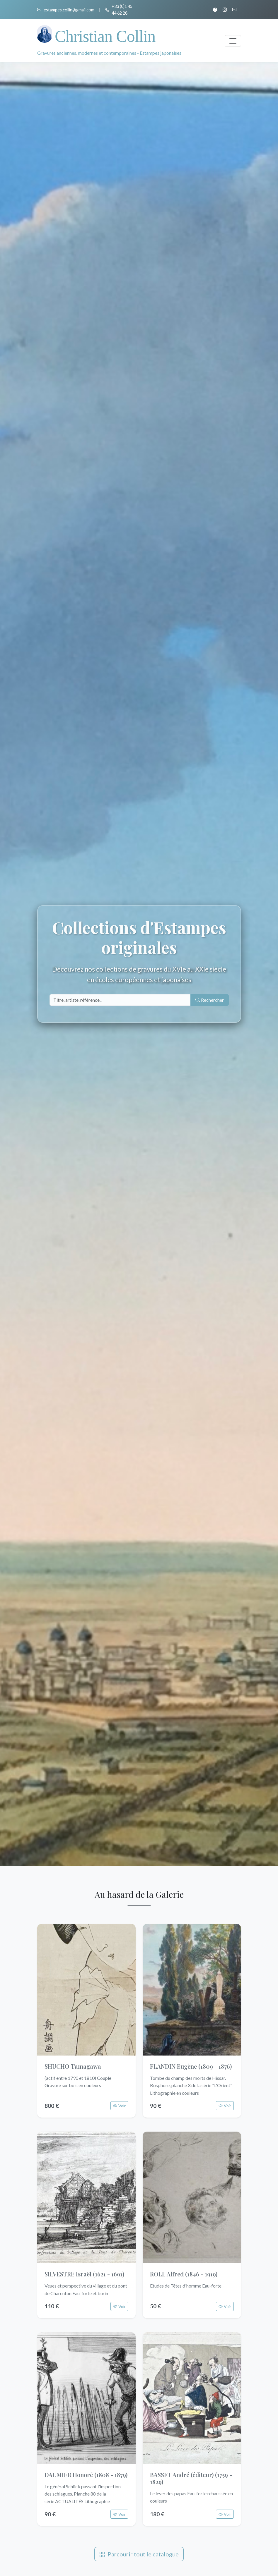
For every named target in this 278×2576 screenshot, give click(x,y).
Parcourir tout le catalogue (139, 2554)
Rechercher (209, 1000)
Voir (119, 2105)
